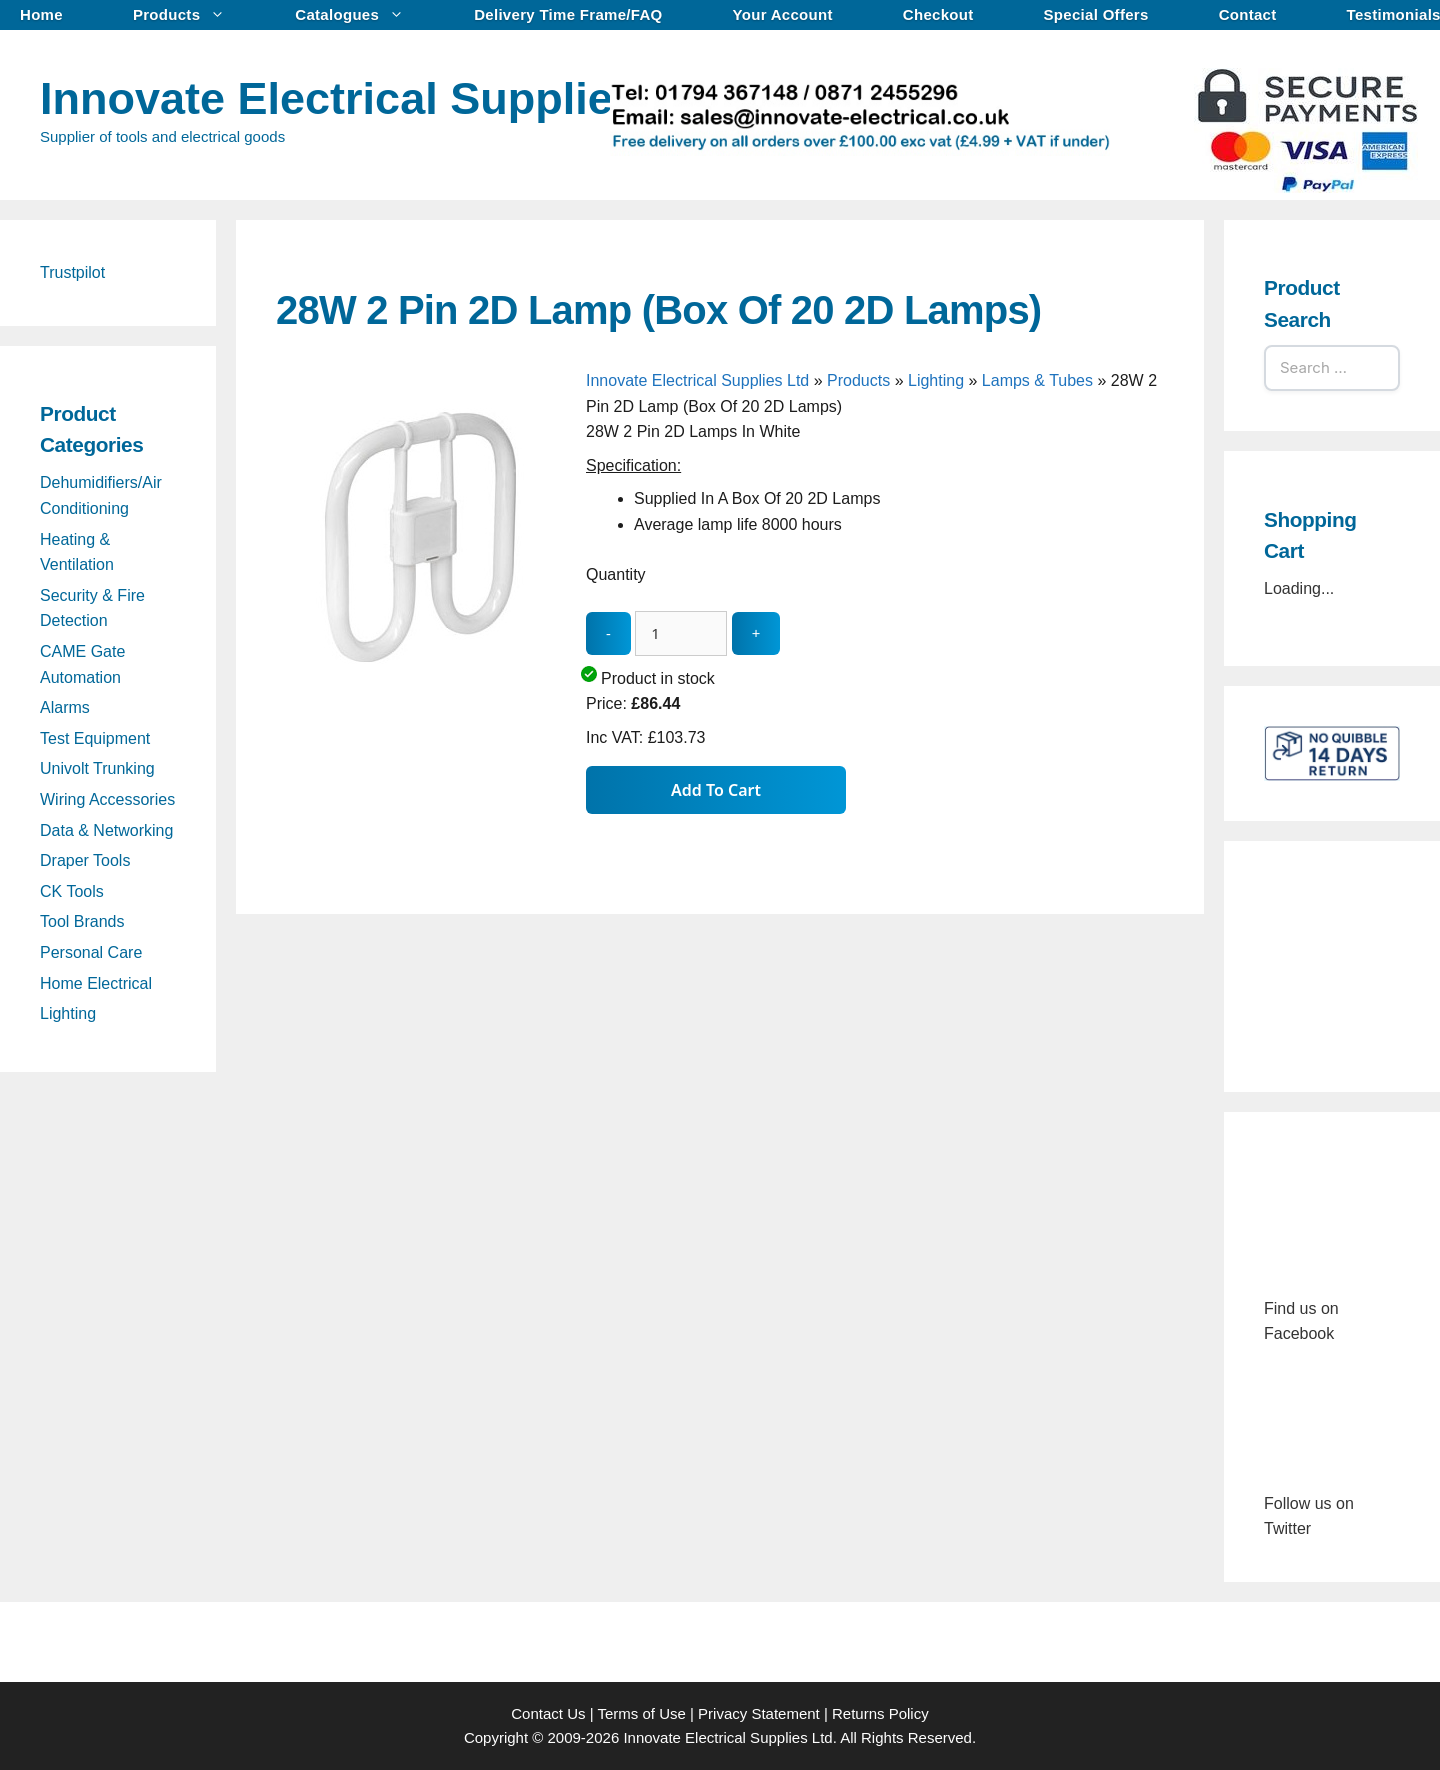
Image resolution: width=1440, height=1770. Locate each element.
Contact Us (548, 1713)
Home (41, 14)
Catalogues (359, 15)
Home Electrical (96, 983)
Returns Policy (880, 1713)
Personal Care (91, 952)
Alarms (65, 707)
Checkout (938, 14)
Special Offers (1096, 14)
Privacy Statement (759, 1713)
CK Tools (72, 891)
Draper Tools (85, 860)
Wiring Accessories (107, 799)
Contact (1248, 14)
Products (189, 15)
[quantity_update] (681, 633)
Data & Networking (106, 830)
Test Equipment (95, 738)
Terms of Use (641, 1713)
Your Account (783, 14)
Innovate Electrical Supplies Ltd (380, 98)
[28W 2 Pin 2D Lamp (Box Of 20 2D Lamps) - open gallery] (426, 678)
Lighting (936, 380)
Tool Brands (82, 921)
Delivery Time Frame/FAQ (568, 14)
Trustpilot (72, 272)
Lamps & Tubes (1037, 380)
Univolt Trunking (97, 768)
